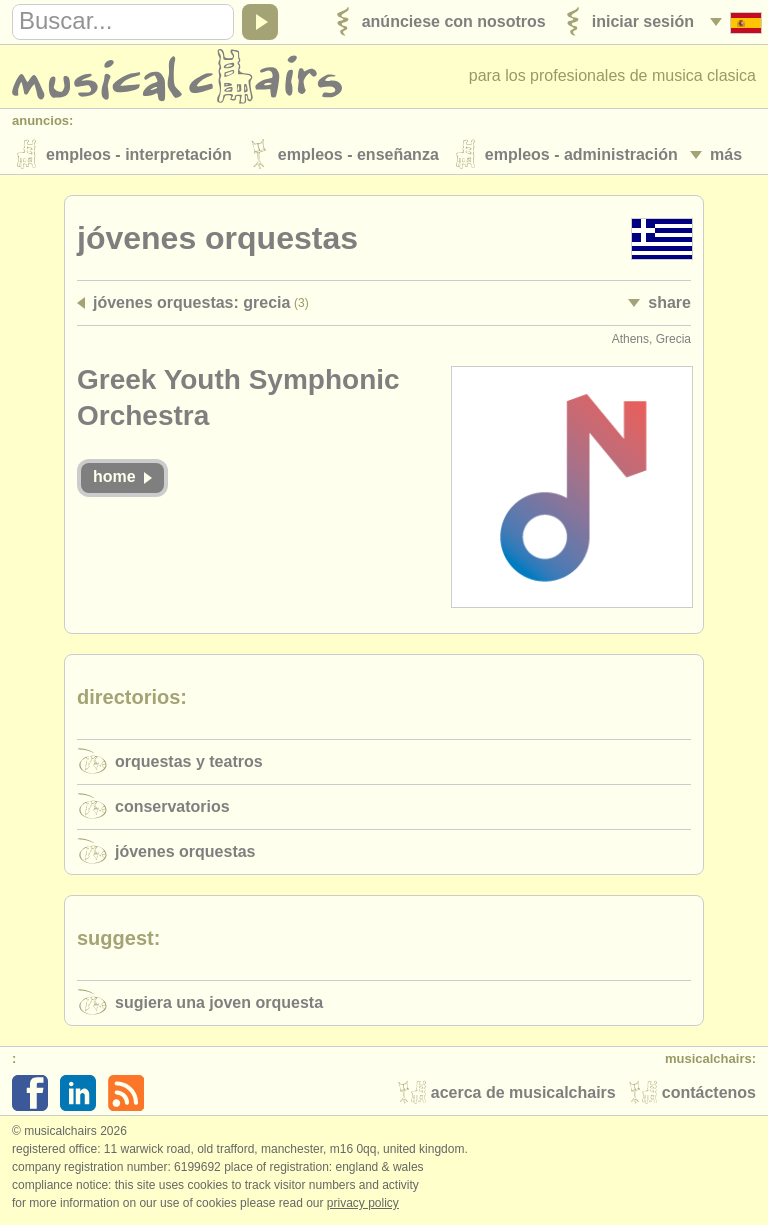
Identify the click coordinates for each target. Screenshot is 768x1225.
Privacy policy (363, 1204)
